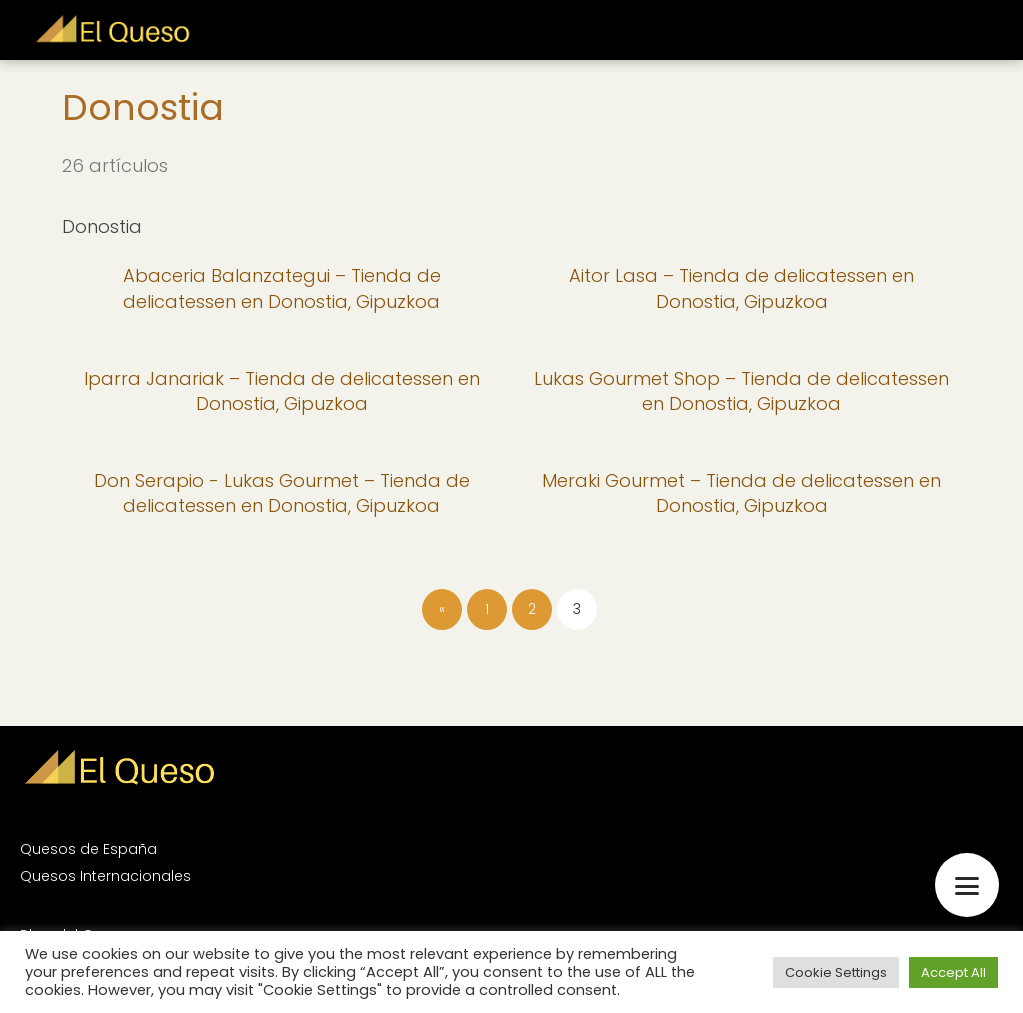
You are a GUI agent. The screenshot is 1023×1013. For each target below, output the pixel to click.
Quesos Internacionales (105, 876)
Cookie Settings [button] (836, 972)
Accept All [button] (953, 972)
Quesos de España (88, 849)
